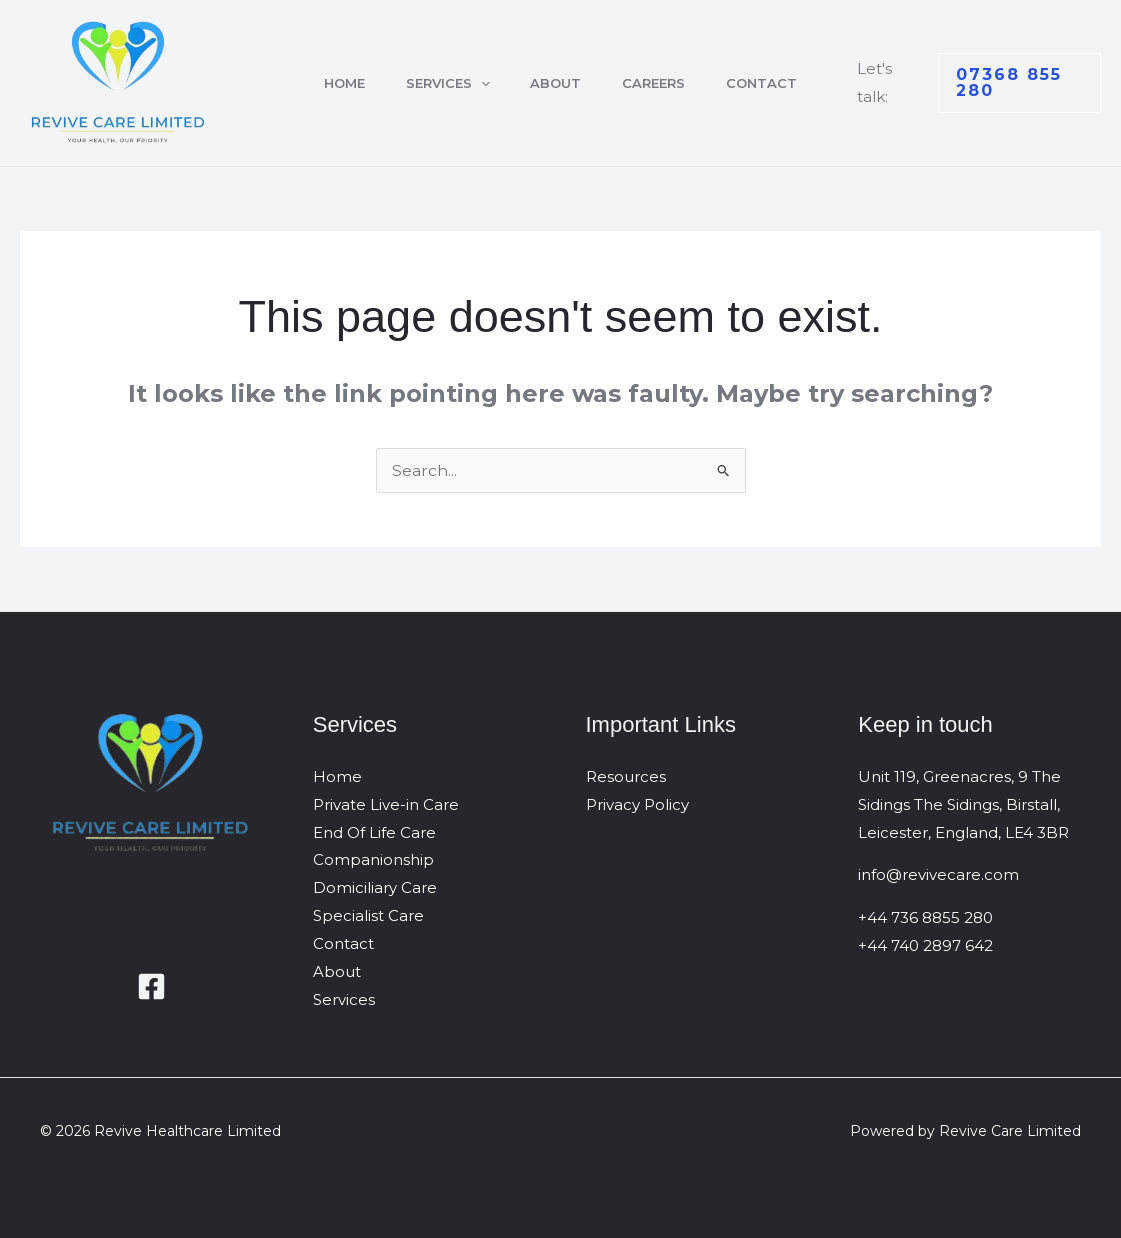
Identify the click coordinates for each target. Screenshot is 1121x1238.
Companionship (373, 859)
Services (441, 83)
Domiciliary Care (375, 887)
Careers (660, 83)
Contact (775, 83)
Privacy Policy (637, 804)
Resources (626, 776)
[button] (474, 83)
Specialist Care (368, 915)
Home (330, 83)
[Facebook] (151, 986)
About (555, 83)
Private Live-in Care (386, 804)
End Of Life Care (374, 832)
